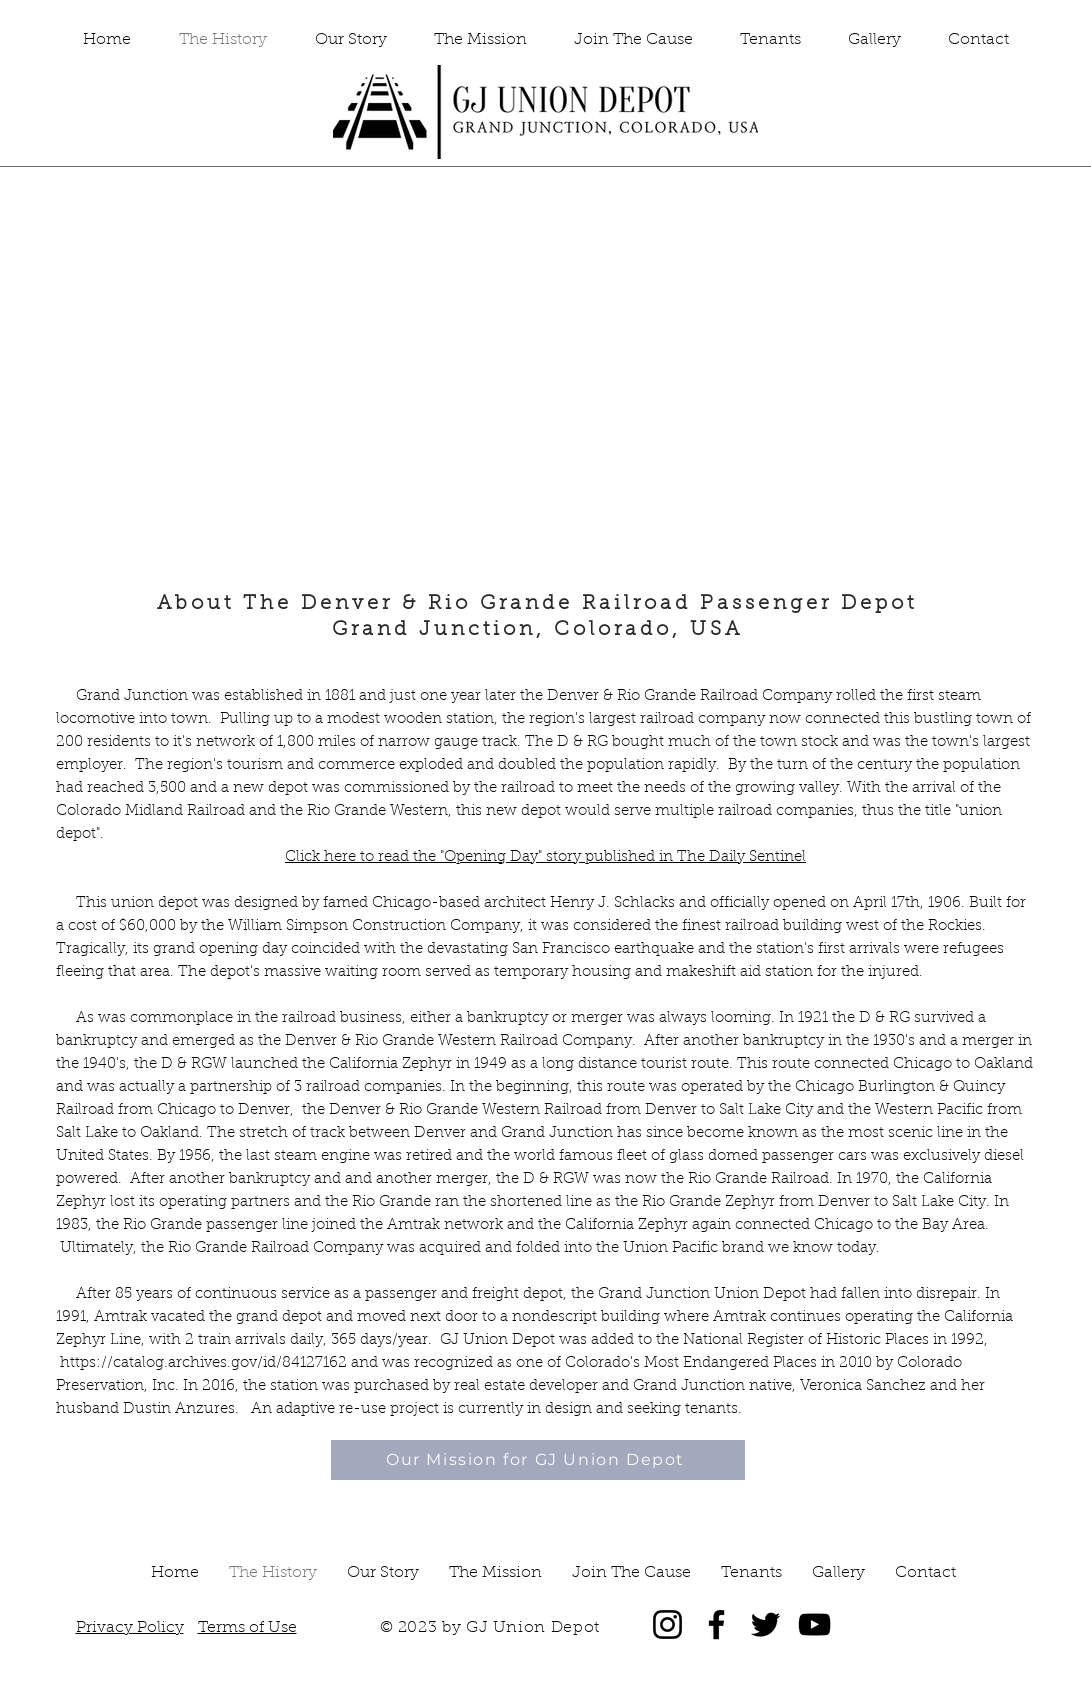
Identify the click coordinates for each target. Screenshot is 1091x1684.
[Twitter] (765, 1624)
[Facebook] (716, 1624)
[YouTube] (814, 1624)
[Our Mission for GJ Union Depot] (538, 1460)
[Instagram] (667, 1624)
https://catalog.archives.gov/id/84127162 (203, 1363)
